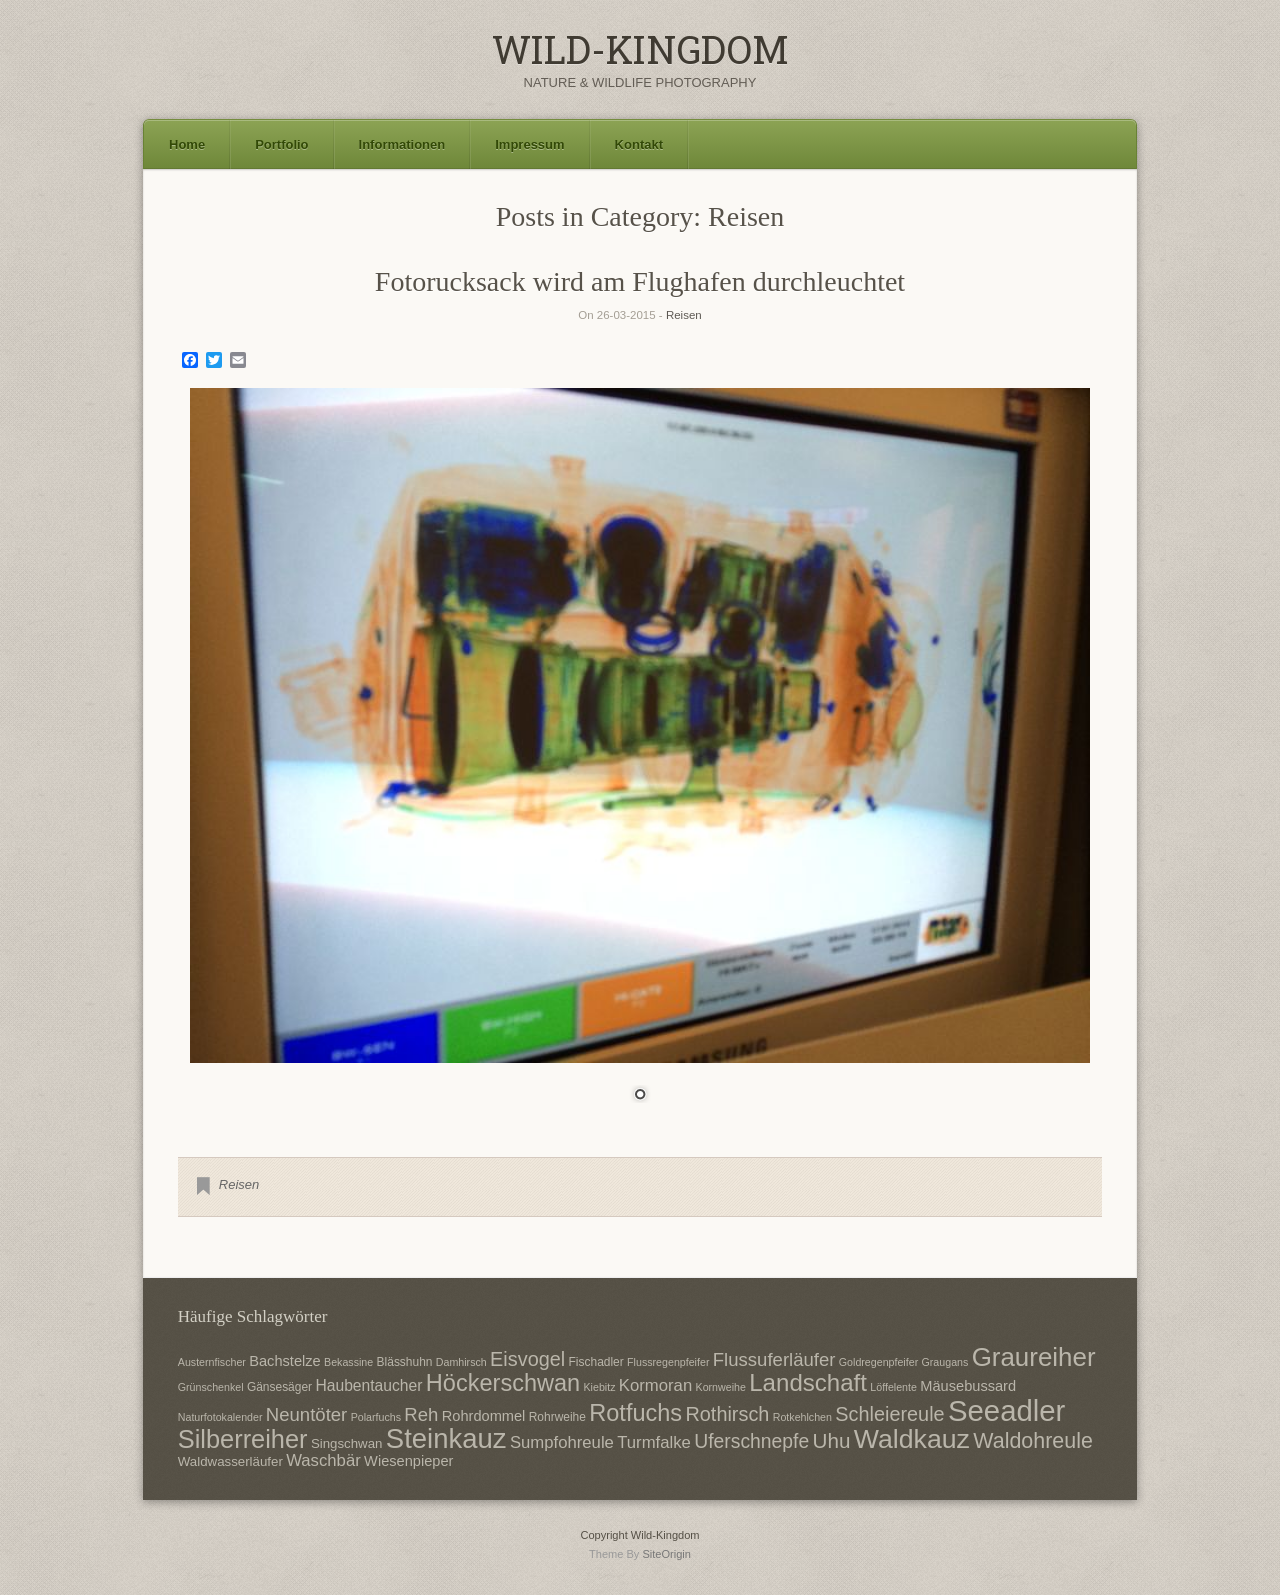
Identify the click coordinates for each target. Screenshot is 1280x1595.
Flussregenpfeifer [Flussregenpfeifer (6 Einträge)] (668, 1362)
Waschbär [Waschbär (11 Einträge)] (323, 1460)
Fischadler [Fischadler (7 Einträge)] (596, 1362)
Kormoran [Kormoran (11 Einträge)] (655, 1385)
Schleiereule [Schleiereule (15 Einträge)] (889, 1414)
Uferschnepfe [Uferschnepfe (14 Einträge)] (751, 1441)
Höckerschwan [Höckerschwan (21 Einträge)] (503, 1383)
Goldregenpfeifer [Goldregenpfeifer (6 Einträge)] (878, 1362)
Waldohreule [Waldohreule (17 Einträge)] (1033, 1441)
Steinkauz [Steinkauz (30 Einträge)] (446, 1438)
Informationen (402, 144)
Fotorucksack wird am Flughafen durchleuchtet (640, 281)
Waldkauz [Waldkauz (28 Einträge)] (912, 1439)
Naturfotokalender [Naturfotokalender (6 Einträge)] (220, 1417)
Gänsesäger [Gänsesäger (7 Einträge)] (279, 1387)
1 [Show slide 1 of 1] (640, 1096)
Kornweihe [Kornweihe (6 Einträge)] (721, 1387)
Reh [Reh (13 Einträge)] (421, 1414)
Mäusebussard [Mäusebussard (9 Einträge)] (968, 1386)
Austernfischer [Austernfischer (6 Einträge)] (212, 1362)
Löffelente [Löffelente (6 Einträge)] (893, 1387)
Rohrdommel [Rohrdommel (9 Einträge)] (484, 1416)
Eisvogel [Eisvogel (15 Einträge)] (527, 1359)
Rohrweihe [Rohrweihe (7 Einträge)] (557, 1417)
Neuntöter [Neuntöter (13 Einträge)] (306, 1414)
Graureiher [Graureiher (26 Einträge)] (1034, 1357)
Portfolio (281, 144)
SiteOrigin (666, 1554)
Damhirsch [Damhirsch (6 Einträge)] (461, 1362)
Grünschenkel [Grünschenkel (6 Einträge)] (211, 1387)
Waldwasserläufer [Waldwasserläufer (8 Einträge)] (230, 1461)
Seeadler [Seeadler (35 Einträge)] (1006, 1410)
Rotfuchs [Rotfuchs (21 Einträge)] (635, 1413)
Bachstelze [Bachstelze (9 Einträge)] (284, 1361)
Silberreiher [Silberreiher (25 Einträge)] (243, 1439)
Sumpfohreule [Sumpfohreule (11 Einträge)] (562, 1442)
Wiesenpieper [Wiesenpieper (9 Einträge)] (408, 1461)
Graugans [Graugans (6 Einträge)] (945, 1362)
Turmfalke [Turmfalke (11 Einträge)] (654, 1442)
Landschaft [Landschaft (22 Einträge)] (808, 1382)
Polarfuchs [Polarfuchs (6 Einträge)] (376, 1417)
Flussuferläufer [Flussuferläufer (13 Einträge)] (774, 1359)
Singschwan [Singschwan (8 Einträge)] (347, 1443)
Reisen (684, 315)
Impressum (529, 144)
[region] (640, 757)
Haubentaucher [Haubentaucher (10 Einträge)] (368, 1385)
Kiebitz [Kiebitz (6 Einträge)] (600, 1387)
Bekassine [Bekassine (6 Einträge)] (348, 1362)
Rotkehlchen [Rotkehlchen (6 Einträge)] (802, 1417)
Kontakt (639, 144)
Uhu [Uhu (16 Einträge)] (832, 1440)
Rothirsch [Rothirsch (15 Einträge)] (727, 1414)
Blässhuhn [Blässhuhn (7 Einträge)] (405, 1362)
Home (187, 144)
